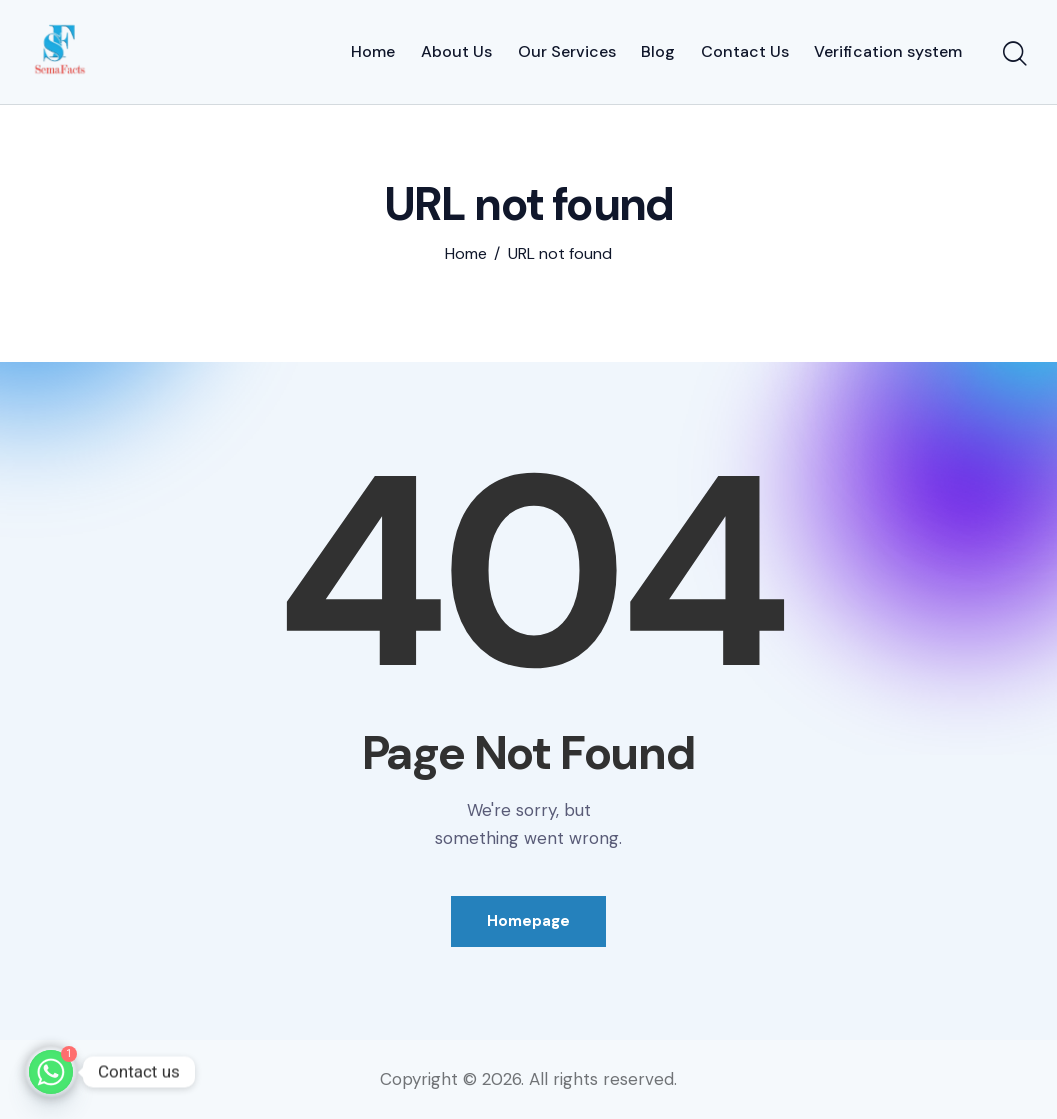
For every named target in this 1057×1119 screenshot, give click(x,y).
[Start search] (1015, 55)
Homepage (528, 921)
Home (466, 254)
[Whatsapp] (51, 1072)
